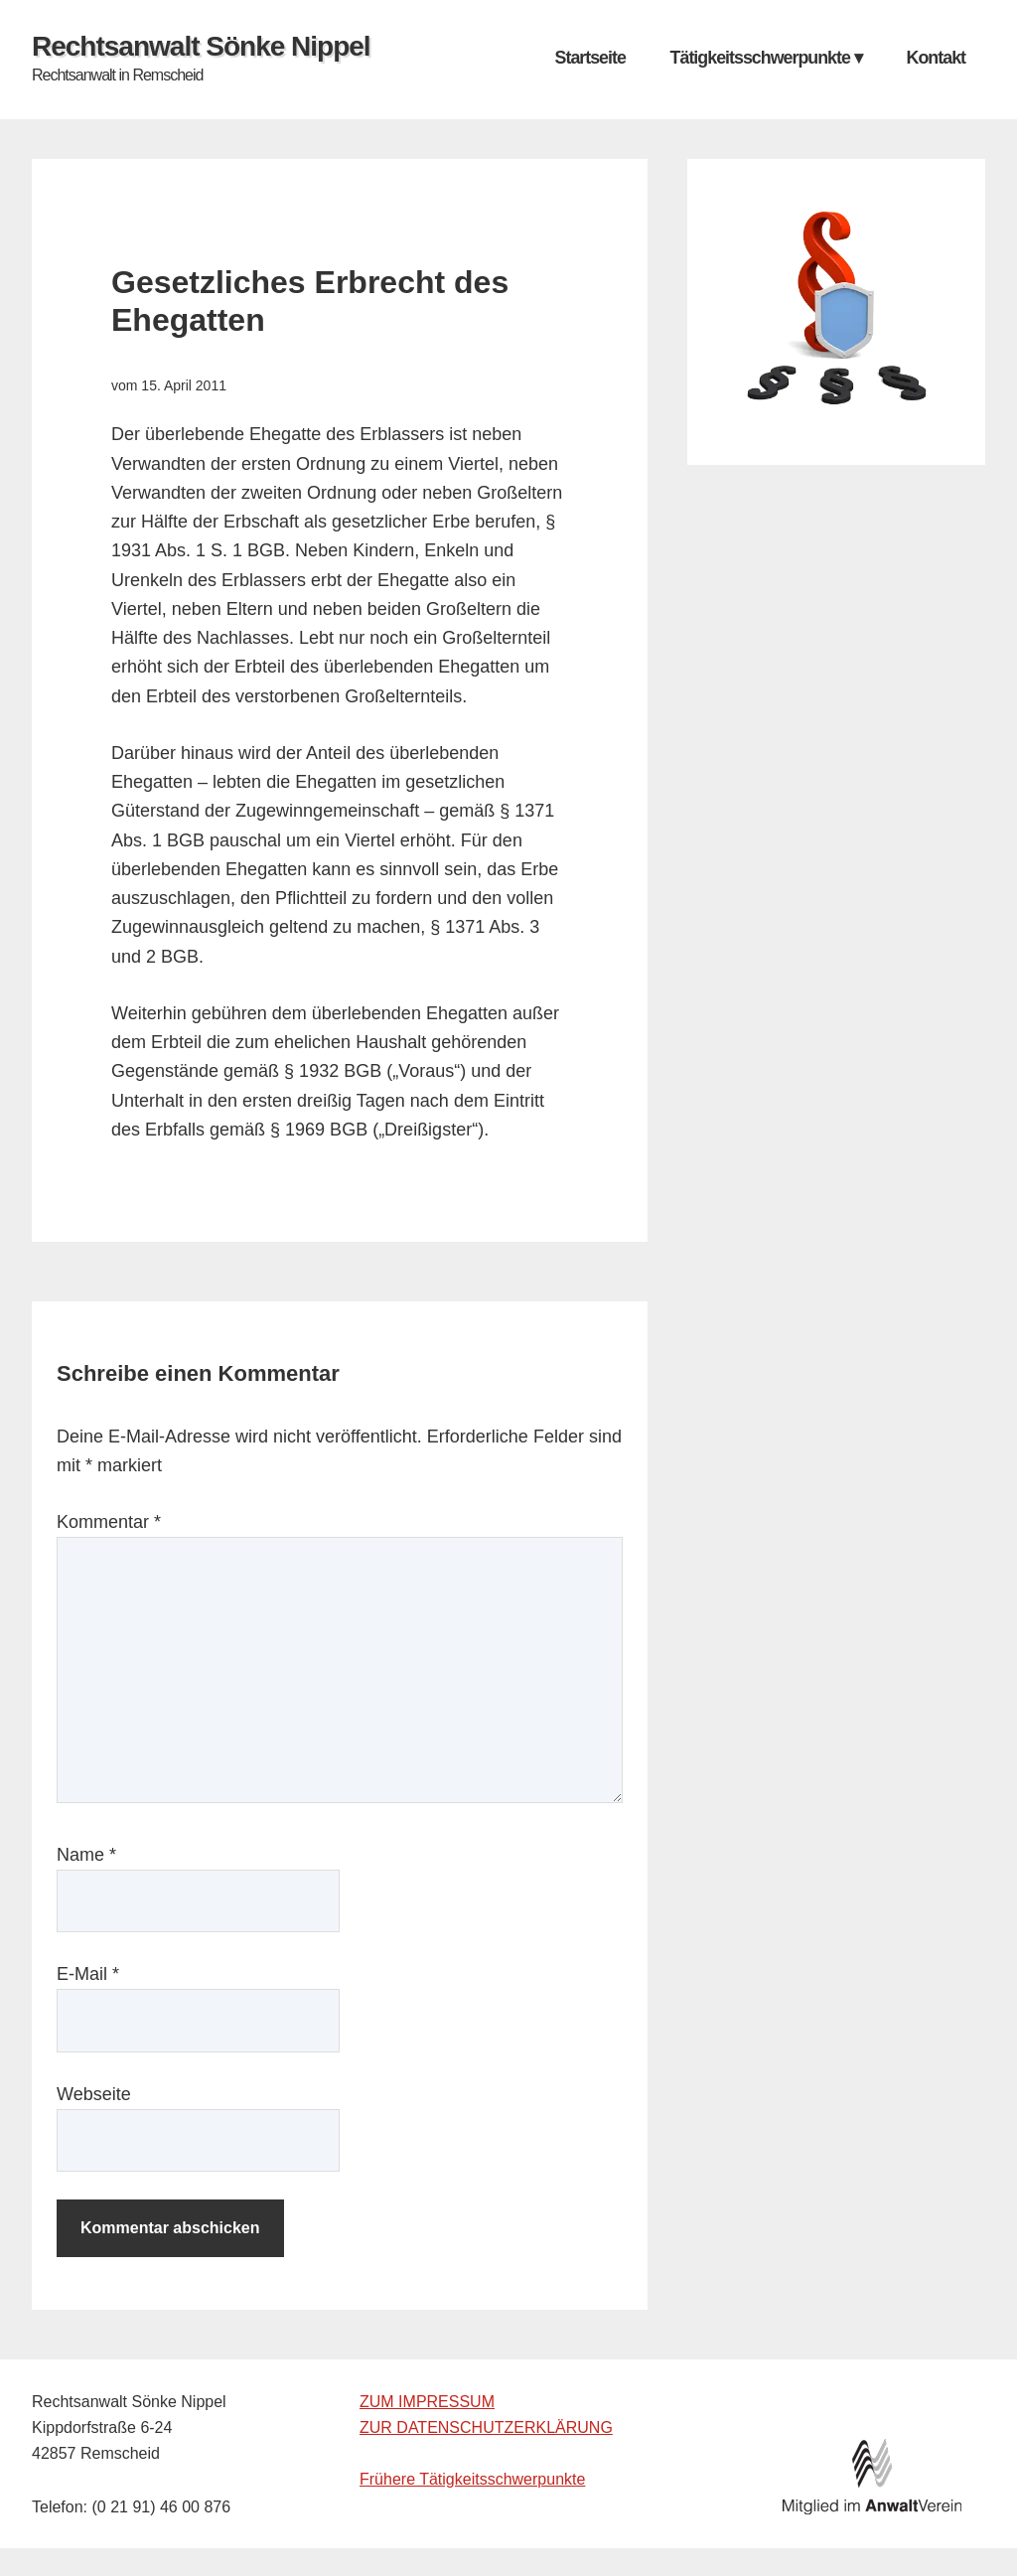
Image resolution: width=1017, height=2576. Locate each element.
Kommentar (109, 1522)
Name (86, 1855)
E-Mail (88, 1974)
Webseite (94, 2094)
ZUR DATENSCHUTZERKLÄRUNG (486, 2427)
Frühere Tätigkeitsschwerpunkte (472, 2479)
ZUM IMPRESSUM (427, 2401)
